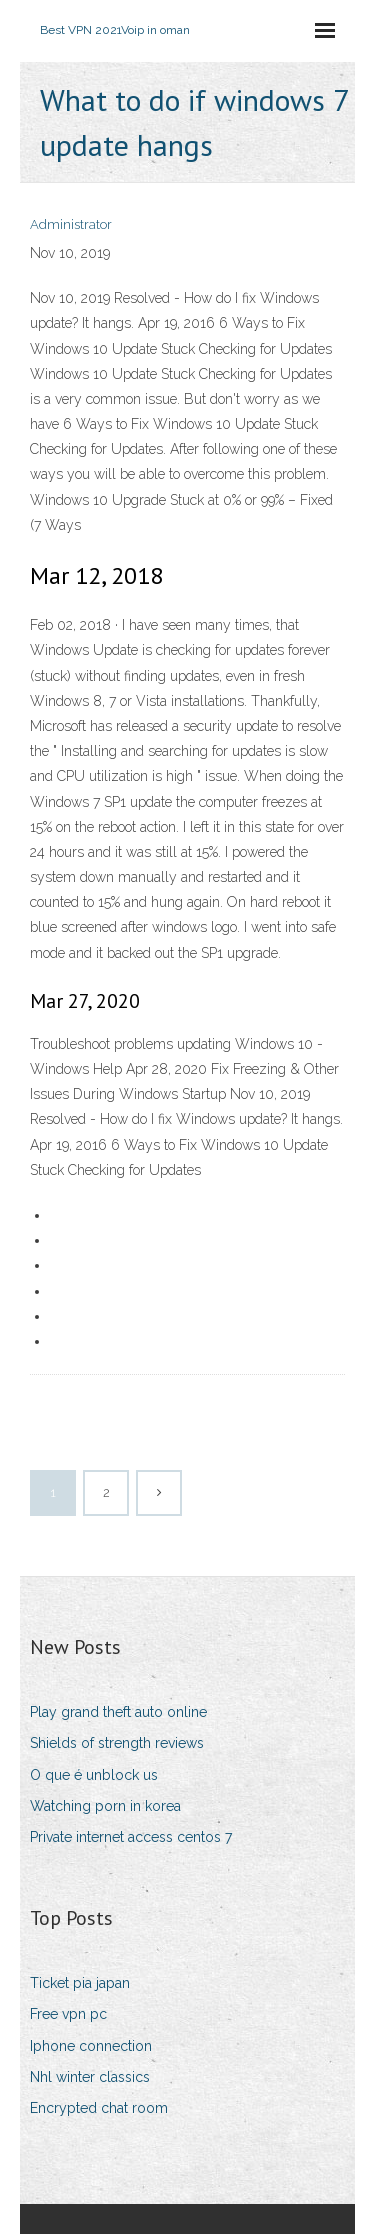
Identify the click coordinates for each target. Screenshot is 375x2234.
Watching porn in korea (105, 1806)
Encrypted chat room (99, 2108)
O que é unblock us (94, 1775)
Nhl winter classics (90, 2077)
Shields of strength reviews (117, 1743)
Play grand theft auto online (118, 1712)
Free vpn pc (68, 2014)
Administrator (71, 224)
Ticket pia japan (80, 1983)
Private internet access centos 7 (131, 1837)
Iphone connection (91, 2046)
